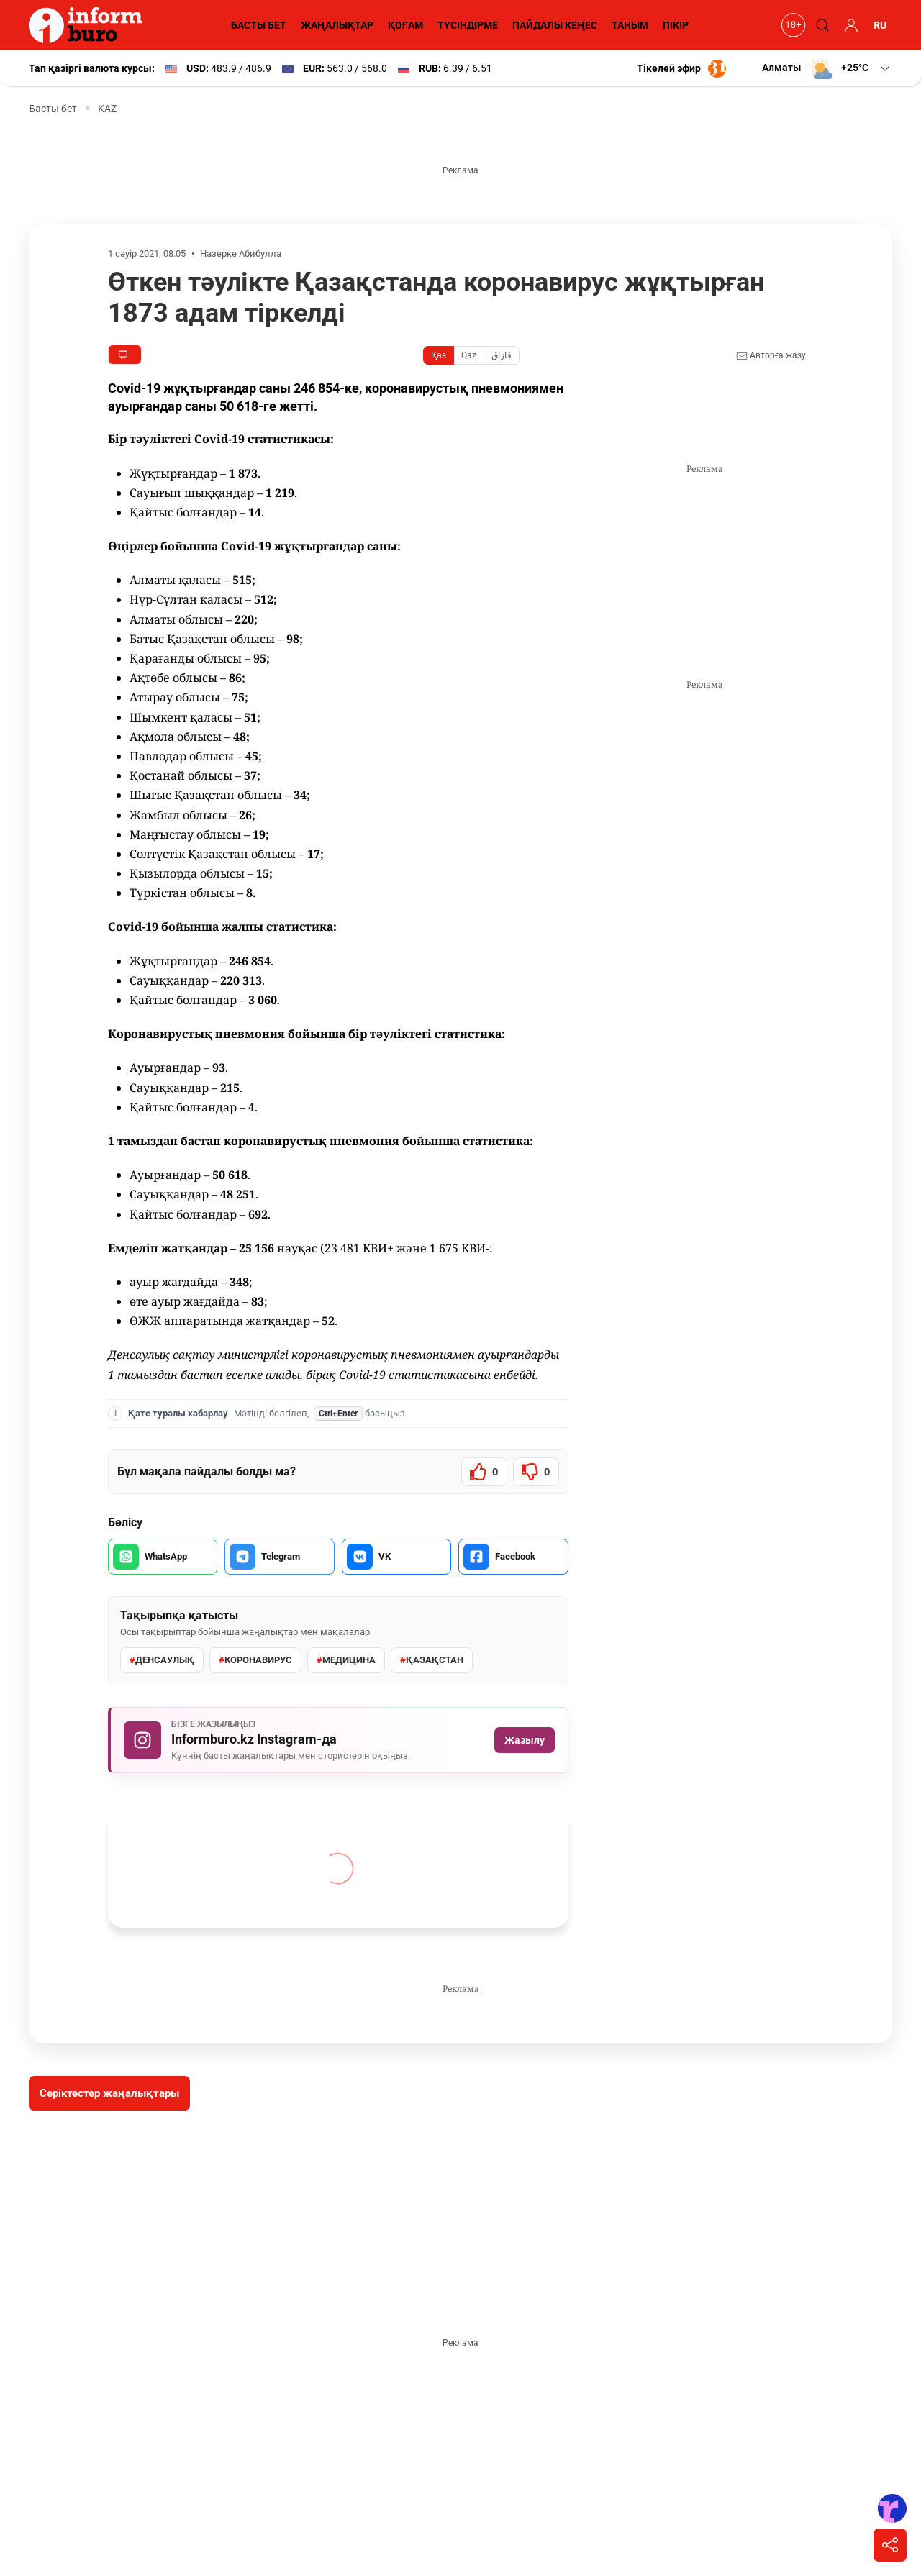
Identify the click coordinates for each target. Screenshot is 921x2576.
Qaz (468, 355)
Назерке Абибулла (240, 253)
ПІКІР (676, 25)
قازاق (501, 355)
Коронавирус (255, 1660)
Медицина (346, 1660)
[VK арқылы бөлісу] (396, 1557)
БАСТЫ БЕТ (258, 25)
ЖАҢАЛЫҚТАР (337, 25)
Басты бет (53, 108)
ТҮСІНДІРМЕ (467, 25)
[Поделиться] (890, 2545)
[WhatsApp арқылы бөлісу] (162, 1557)
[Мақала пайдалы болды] (484, 1471)
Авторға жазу (771, 356)
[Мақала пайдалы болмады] (536, 1471)
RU (880, 25)
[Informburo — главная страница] (89, 25)
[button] (827, 68)
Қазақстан (431, 1660)
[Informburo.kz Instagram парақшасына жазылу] (338, 1740)
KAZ (107, 108)
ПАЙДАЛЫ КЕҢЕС (554, 25)
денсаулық (162, 1660)
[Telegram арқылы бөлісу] (279, 1557)
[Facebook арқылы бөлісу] (513, 1557)
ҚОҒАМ (405, 25)
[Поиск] (820, 25)
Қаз (438, 355)
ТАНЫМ (630, 25)
